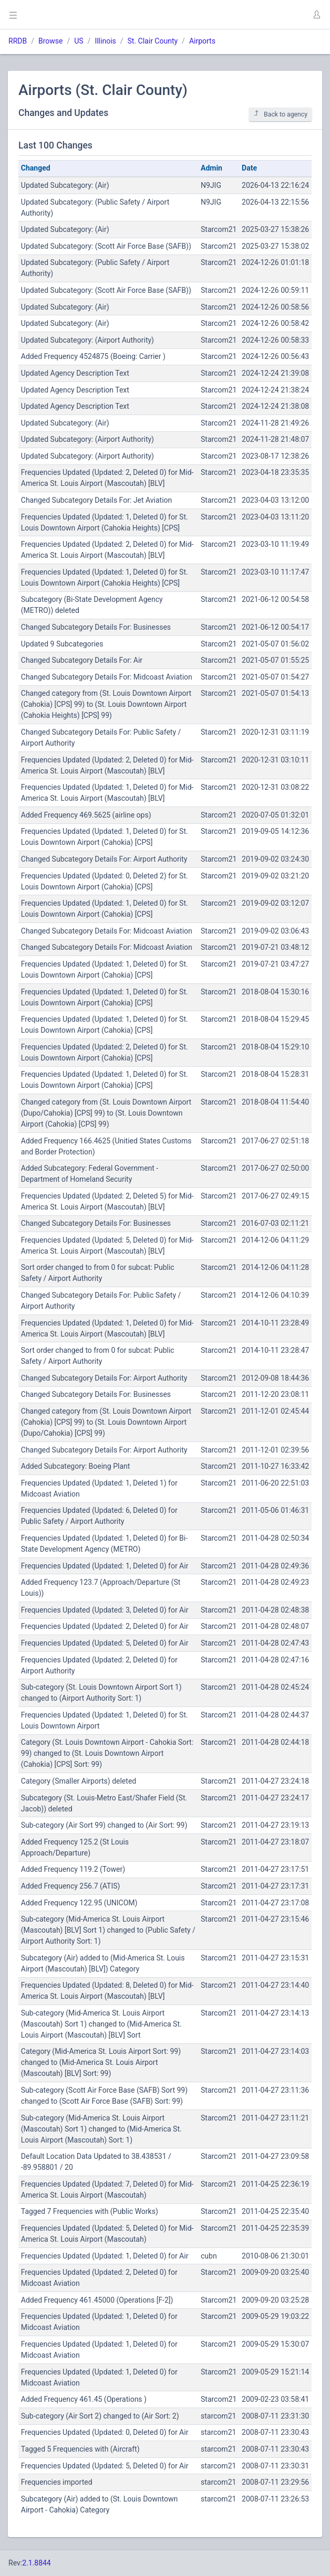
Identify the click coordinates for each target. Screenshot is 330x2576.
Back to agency (280, 114)
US (78, 41)
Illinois (105, 41)
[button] (316, 14)
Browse (50, 41)
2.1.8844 (36, 2563)
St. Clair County (153, 41)
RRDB (17, 41)
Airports (202, 41)
